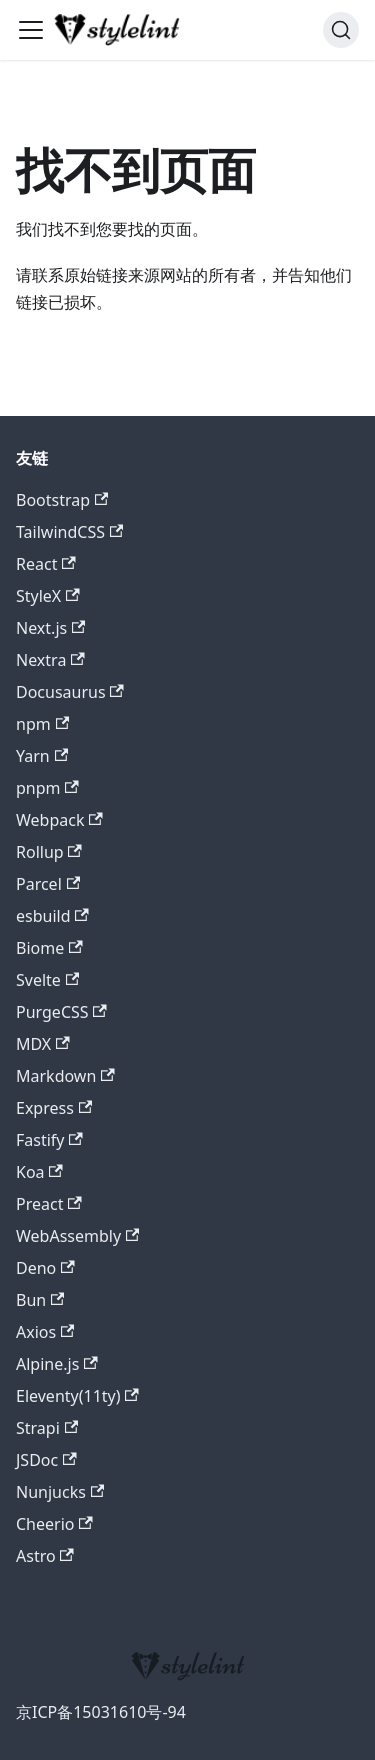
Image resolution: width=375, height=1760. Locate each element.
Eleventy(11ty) (77, 1396)
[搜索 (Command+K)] (341, 30)
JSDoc (46, 1460)
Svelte (47, 980)
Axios (45, 1332)
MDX (43, 1044)
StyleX (48, 596)
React (46, 564)
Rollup (49, 852)
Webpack (59, 820)
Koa (39, 1172)
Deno (45, 1268)
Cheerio (54, 1524)
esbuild (52, 916)
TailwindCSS (69, 532)
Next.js (50, 628)
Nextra (50, 660)
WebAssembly (77, 1236)
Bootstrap (62, 500)
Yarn (42, 756)
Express (54, 1108)
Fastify (49, 1140)
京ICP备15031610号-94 (101, 1712)
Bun (40, 1300)
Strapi (47, 1428)
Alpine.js (57, 1364)
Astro (45, 1556)
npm (42, 724)
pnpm (47, 788)
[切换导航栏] (31, 30)
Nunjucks (60, 1492)
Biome (49, 948)
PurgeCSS (61, 1012)
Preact (49, 1204)
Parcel (48, 884)
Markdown (65, 1076)
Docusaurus (70, 692)
